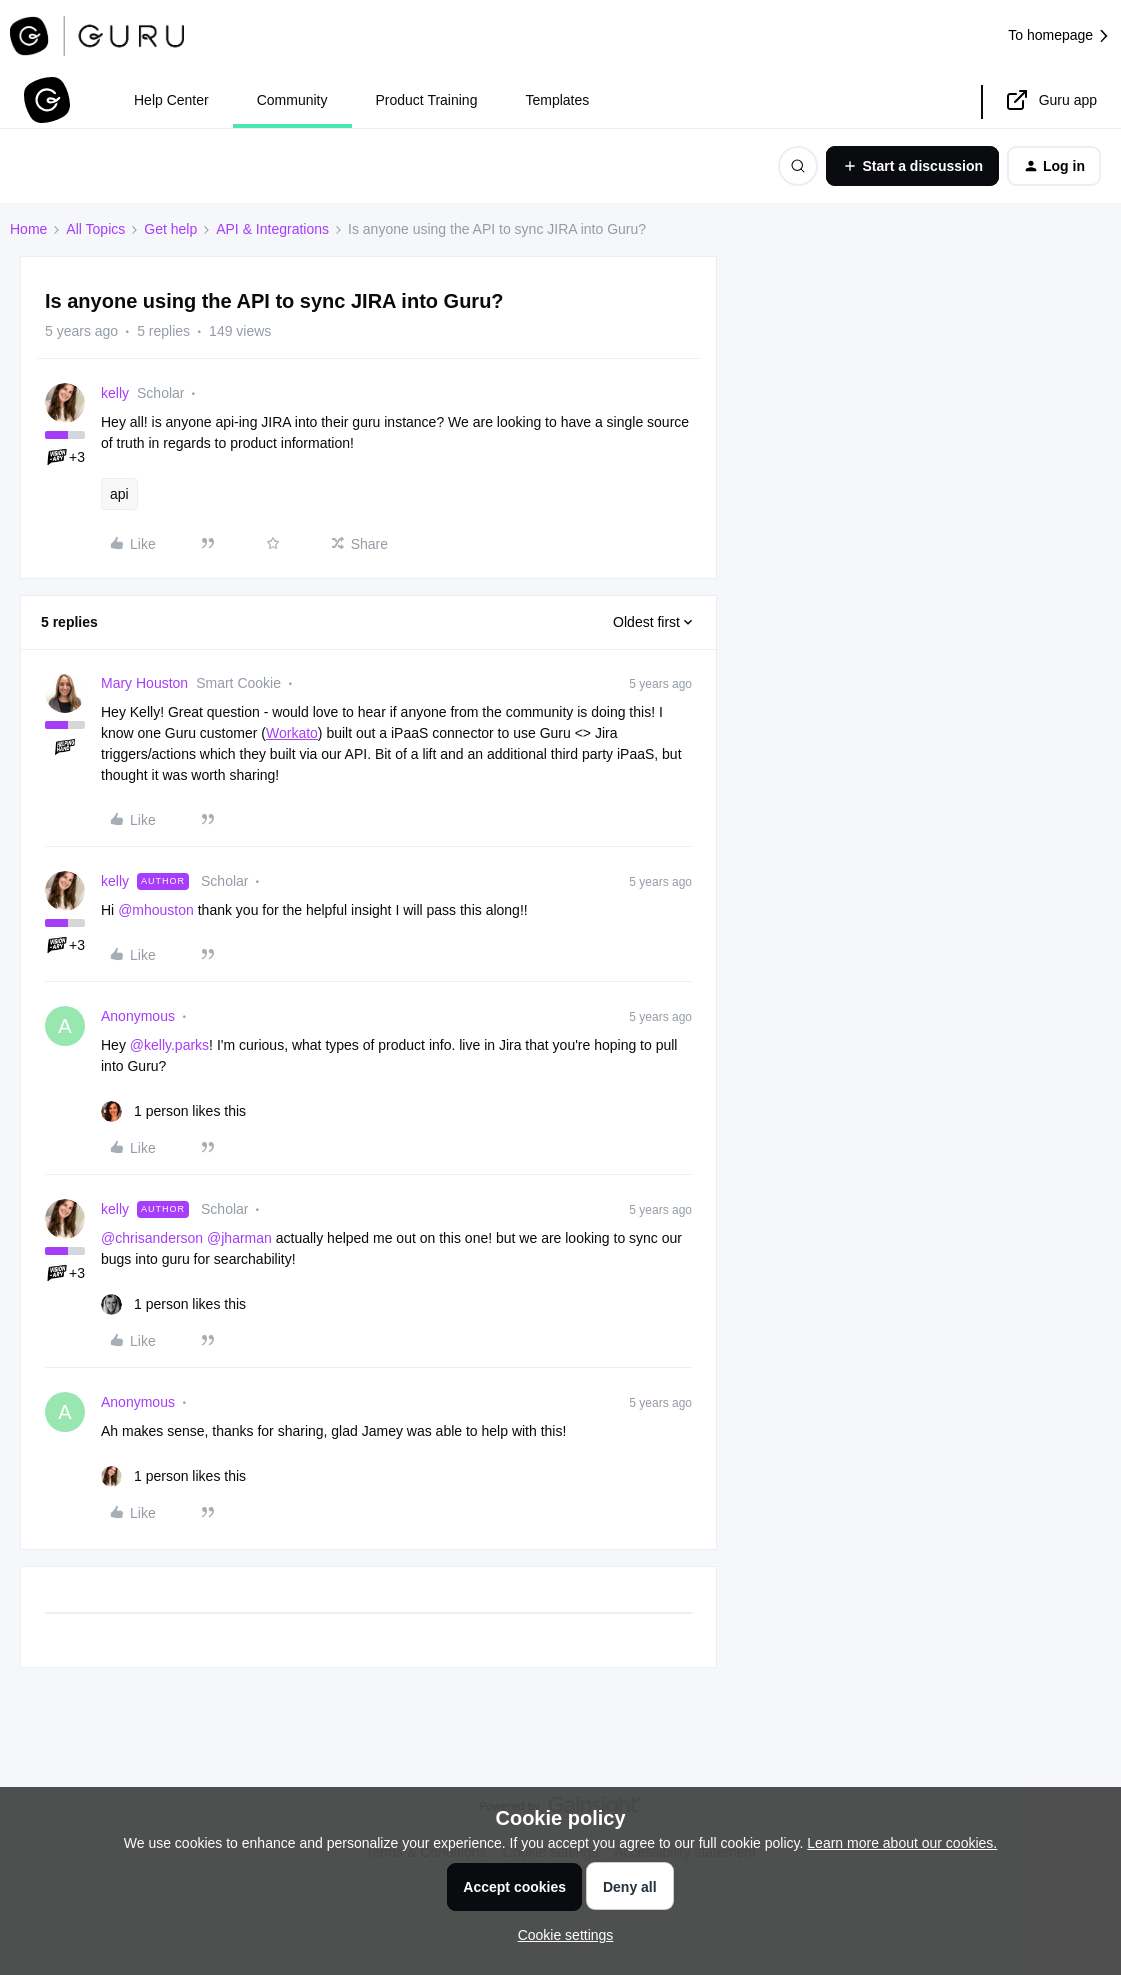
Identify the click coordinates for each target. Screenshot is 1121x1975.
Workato (292, 733)
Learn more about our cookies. (902, 1843)
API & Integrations (272, 229)
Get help (170, 229)
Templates (557, 100)
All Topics (95, 229)
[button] (912, 166)
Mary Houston (144, 683)
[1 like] (173, 1111)
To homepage (1059, 35)
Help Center (171, 100)
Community (292, 100)
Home (28, 229)
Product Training (427, 100)
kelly (115, 393)
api (119, 494)
